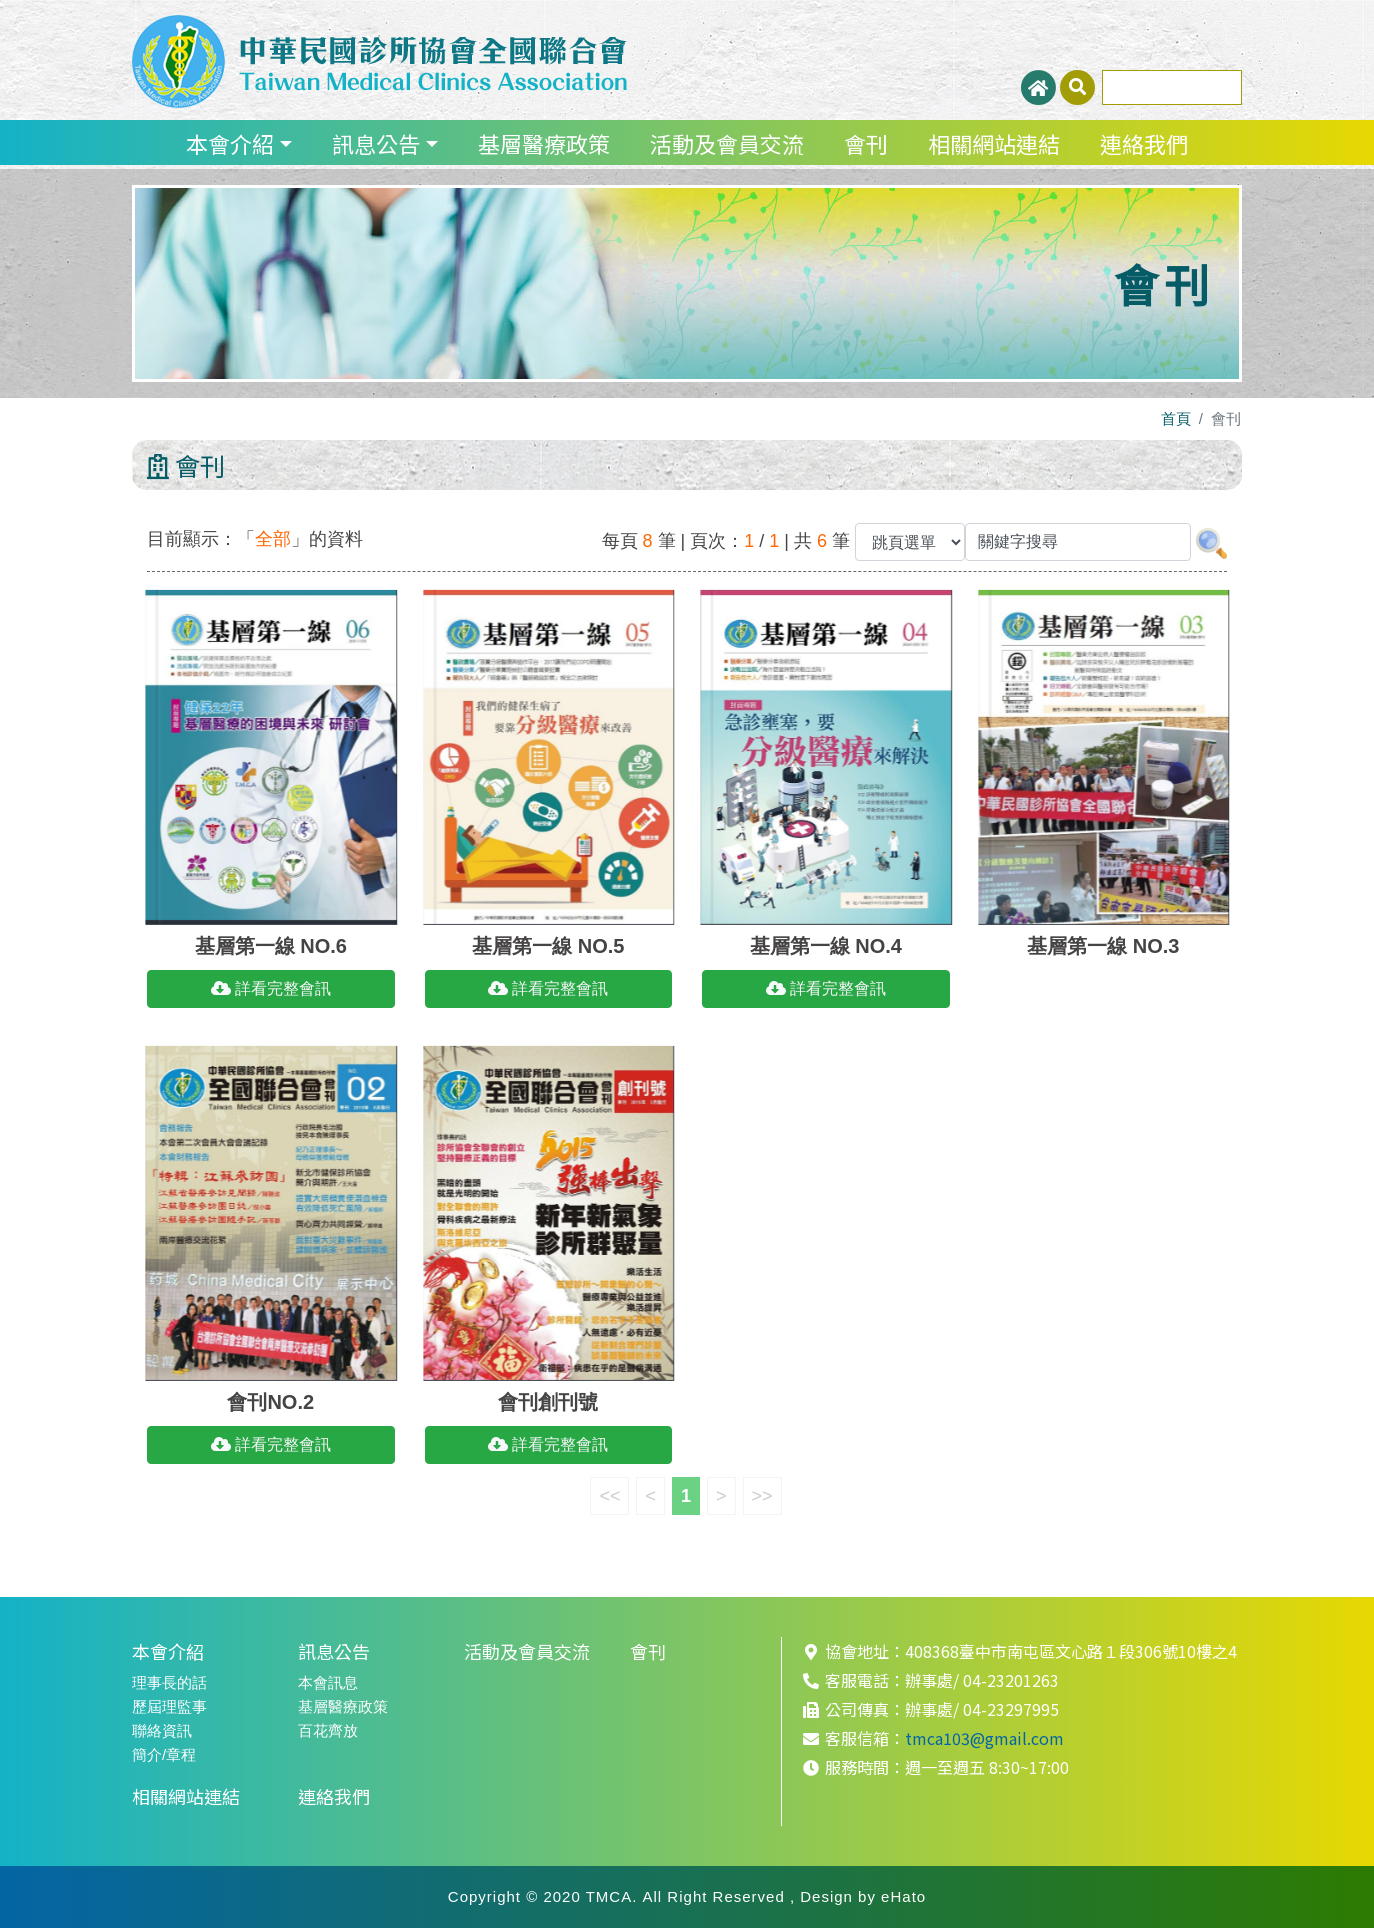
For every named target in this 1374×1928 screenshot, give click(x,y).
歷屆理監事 (169, 1706)
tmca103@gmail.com (984, 1738)
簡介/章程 (164, 1754)
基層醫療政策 (544, 143)
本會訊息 (328, 1682)
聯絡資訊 (162, 1730)
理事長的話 (169, 1682)
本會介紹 (230, 143)
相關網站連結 (994, 143)
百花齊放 (328, 1730)
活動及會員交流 (727, 143)
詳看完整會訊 (271, 988)
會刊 (866, 143)
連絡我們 (1144, 143)
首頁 (1176, 418)
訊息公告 (376, 143)
